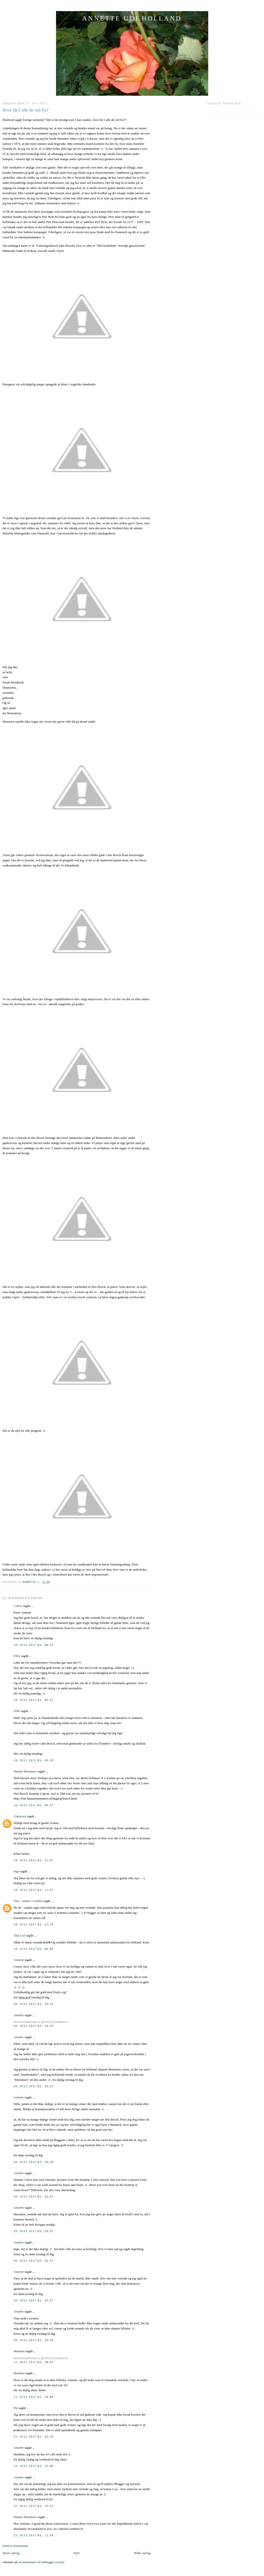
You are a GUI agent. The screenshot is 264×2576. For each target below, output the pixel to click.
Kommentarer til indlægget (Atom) (41, 2562)
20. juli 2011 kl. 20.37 (33, 2300)
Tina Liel (19, 1935)
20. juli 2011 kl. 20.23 (33, 2086)
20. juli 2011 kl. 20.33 (33, 2196)
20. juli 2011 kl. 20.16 (33, 2004)
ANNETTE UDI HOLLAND (132, 18)
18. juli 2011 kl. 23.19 (33, 1924)
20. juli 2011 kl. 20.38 (33, 2340)
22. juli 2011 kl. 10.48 (33, 2466)
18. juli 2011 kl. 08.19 (33, 1645)
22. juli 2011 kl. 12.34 (33, 2535)
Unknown (20, 1816)
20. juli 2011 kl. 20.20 (33, 2026)
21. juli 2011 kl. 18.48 (33, 2397)
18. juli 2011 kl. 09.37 (33, 1805)
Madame (19, 2351)
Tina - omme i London (28, 1901)
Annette (19, 1960)
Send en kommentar (15, 2546)
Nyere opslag (10, 2553)
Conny (18, 1606)
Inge (16, 1871)
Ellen (17, 1656)
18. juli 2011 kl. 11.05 (33, 1860)
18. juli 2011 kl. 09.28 (33, 1760)
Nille (17, 1711)
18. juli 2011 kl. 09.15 (33, 1700)
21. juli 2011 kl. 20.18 (33, 2436)
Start (77, 2553)
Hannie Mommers (25, 1771)
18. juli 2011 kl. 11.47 (33, 1890)
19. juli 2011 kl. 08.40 (33, 1949)
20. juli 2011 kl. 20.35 (33, 2231)
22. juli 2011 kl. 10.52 (33, 2506)
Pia (16, 2408)
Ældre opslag (142, 2553)
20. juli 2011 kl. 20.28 (33, 2162)
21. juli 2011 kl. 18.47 (33, 2362)
